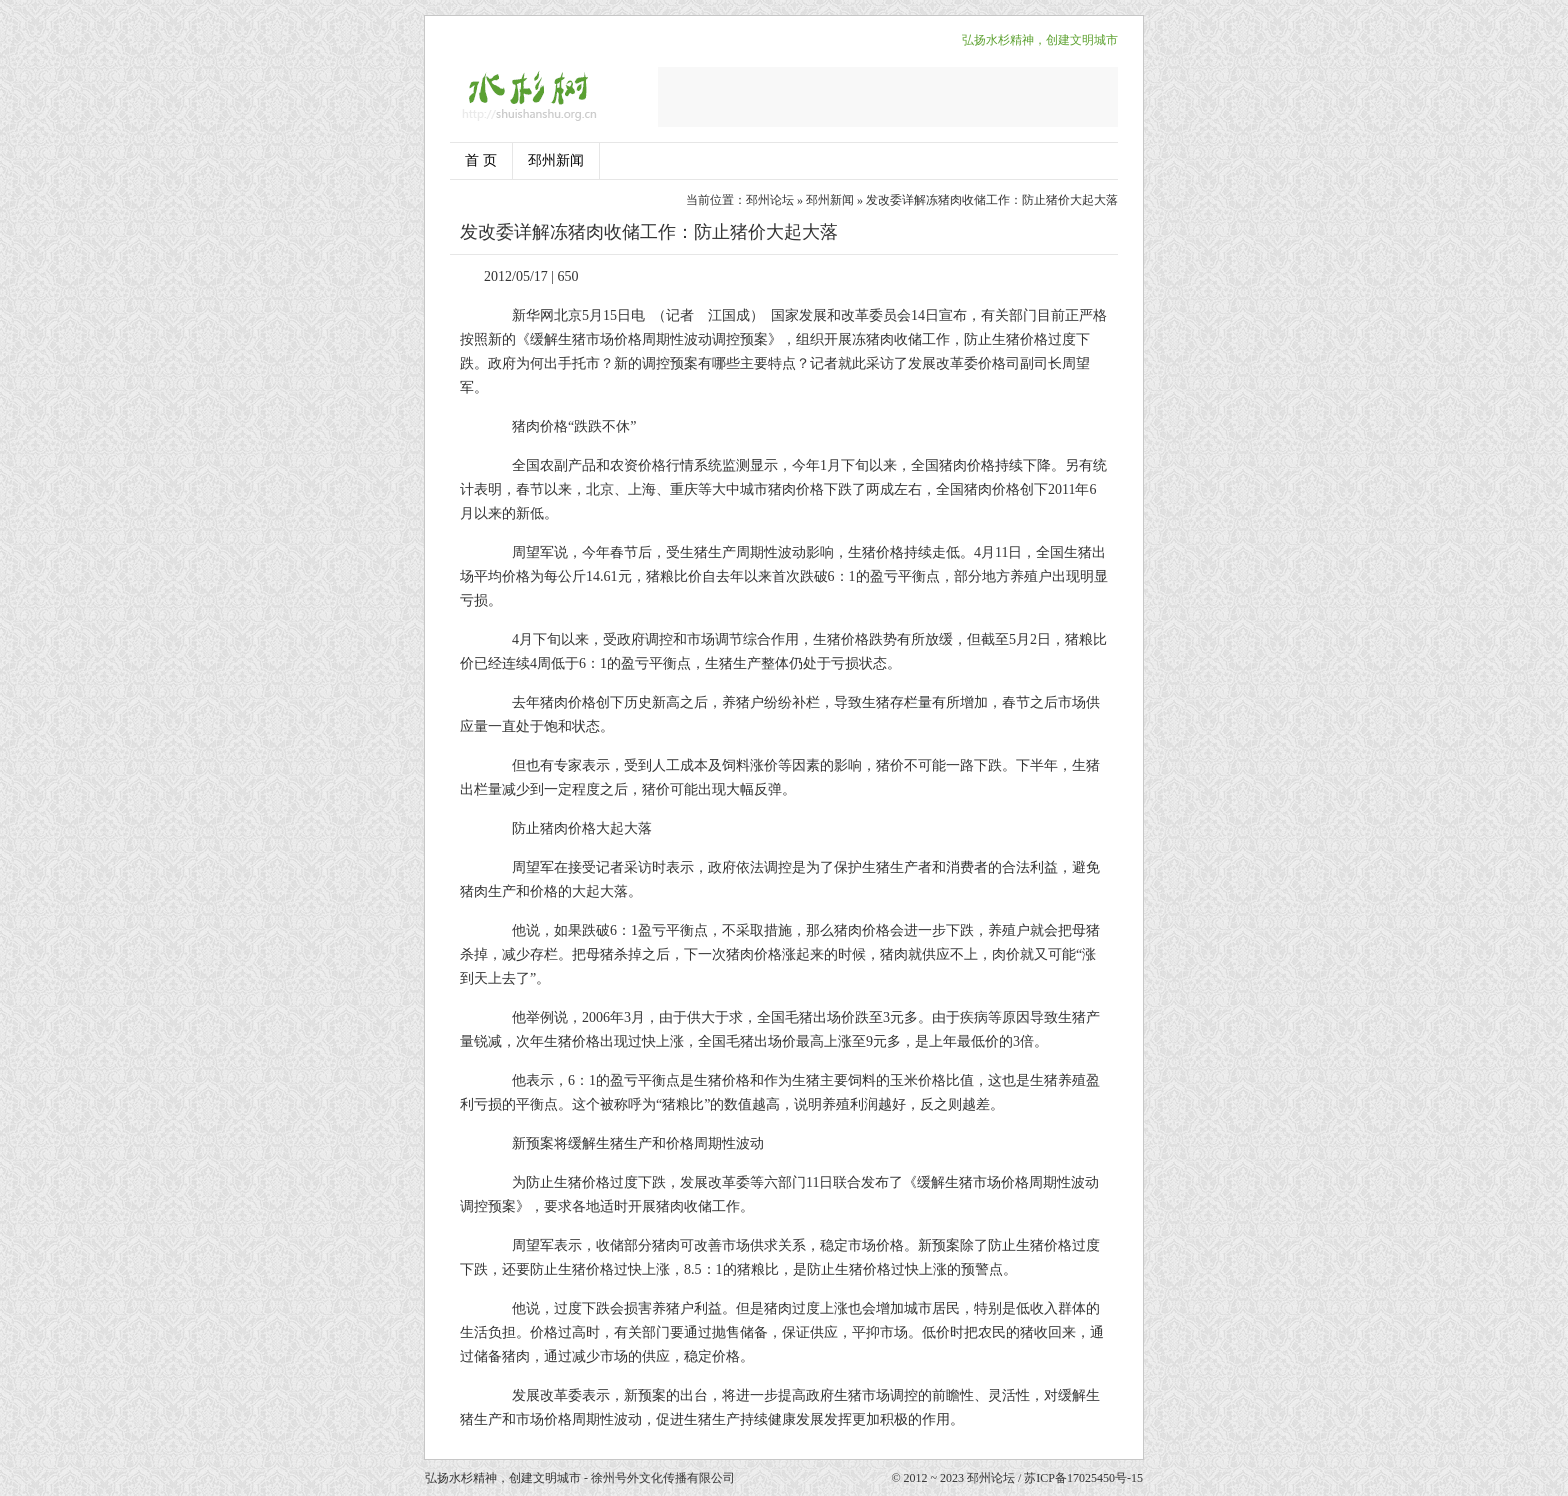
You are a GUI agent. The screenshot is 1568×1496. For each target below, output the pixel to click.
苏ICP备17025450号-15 (1083, 1478)
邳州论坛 (770, 200)
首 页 (481, 160)
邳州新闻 (556, 160)
